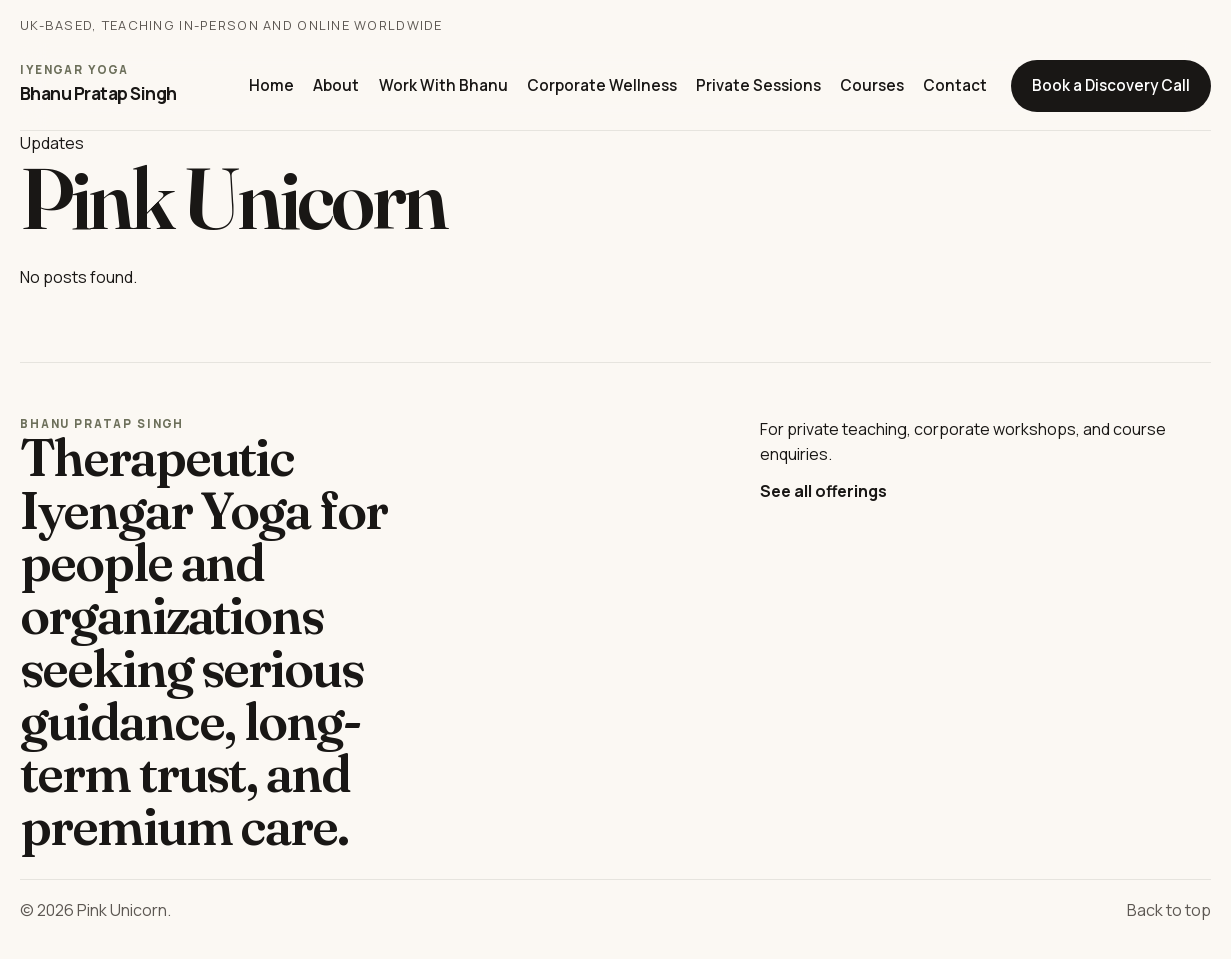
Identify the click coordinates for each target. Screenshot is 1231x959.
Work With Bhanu (443, 85)
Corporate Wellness (602, 85)
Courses (872, 85)
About (336, 85)
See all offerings (823, 491)
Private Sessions (758, 85)
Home (271, 85)
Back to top (1169, 910)
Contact (955, 85)
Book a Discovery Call (1111, 85)
